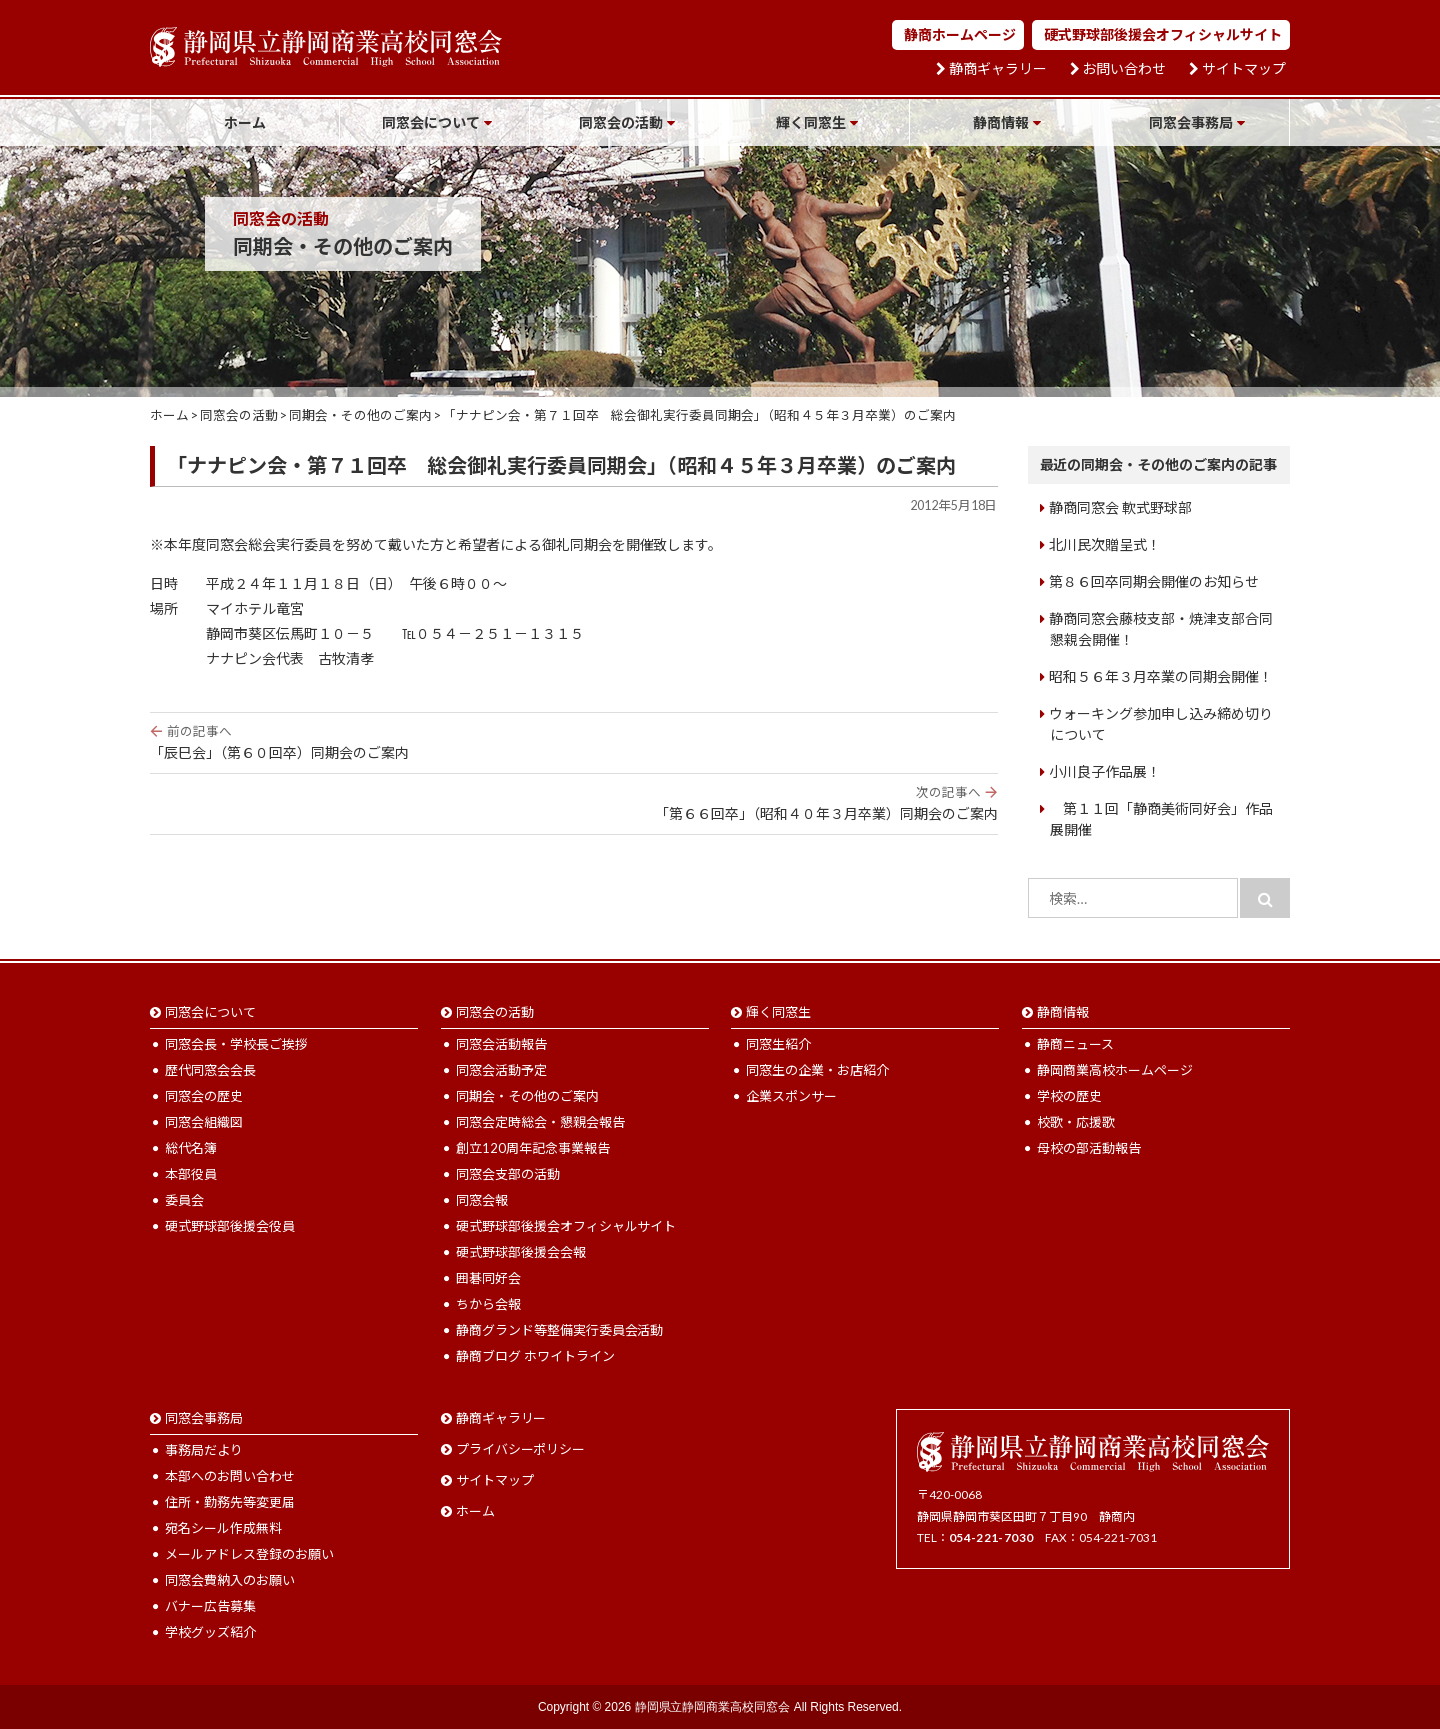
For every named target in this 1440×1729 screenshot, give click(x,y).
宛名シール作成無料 (223, 1528)
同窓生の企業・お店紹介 (817, 1070)
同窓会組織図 (204, 1122)
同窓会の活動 (621, 122)
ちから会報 (488, 1304)
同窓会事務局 (1191, 122)
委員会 (184, 1200)
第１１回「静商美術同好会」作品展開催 (1161, 819)
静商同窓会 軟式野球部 (1120, 507)
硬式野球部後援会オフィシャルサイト (1163, 34)
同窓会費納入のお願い (230, 1580)
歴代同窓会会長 (210, 1070)
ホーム (245, 122)
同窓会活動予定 (501, 1070)
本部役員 (191, 1174)
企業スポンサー (791, 1096)
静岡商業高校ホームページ (1115, 1070)
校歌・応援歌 (1076, 1122)
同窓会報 (482, 1200)
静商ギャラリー (998, 69)
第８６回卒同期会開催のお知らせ (1154, 581)
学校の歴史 (1069, 1096)
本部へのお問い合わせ (230, 1476)
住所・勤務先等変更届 (230, 1502)
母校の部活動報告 (1089, 1148)
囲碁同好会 (488, 1278)
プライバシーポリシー (521, 1449)
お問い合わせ (1124, 69)
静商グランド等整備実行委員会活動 (560, 1330)
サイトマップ (1244, 69)
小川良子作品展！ (1105, 771)
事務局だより (204, 1450)
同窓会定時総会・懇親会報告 (540, 1122)
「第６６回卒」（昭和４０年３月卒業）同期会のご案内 (574, 803)
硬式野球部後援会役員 (230, 1226)
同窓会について (431, 122)
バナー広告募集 (210, 1606)
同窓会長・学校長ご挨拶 (236, 1044)
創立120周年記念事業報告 (533, 1148)
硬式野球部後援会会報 (521, 1252)
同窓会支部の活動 (508, 1174)
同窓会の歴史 (204, 1096)
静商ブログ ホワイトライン (535, 1356)
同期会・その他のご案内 (527, 1096)
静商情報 (1001, 122)
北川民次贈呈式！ (1105, 544)
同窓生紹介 (778, 1044)
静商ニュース (1075, 1044)
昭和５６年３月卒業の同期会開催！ (1161, 676)
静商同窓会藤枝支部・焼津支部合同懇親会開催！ (1161, 629)
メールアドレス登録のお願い (249, 1554)
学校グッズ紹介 (210, 1632)
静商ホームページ (960, 34)
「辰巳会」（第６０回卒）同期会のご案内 (574, 742)
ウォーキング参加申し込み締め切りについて (1161, 724)
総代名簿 (191, 1148)
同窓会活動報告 (501, 1044)
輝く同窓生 (811, 122)
